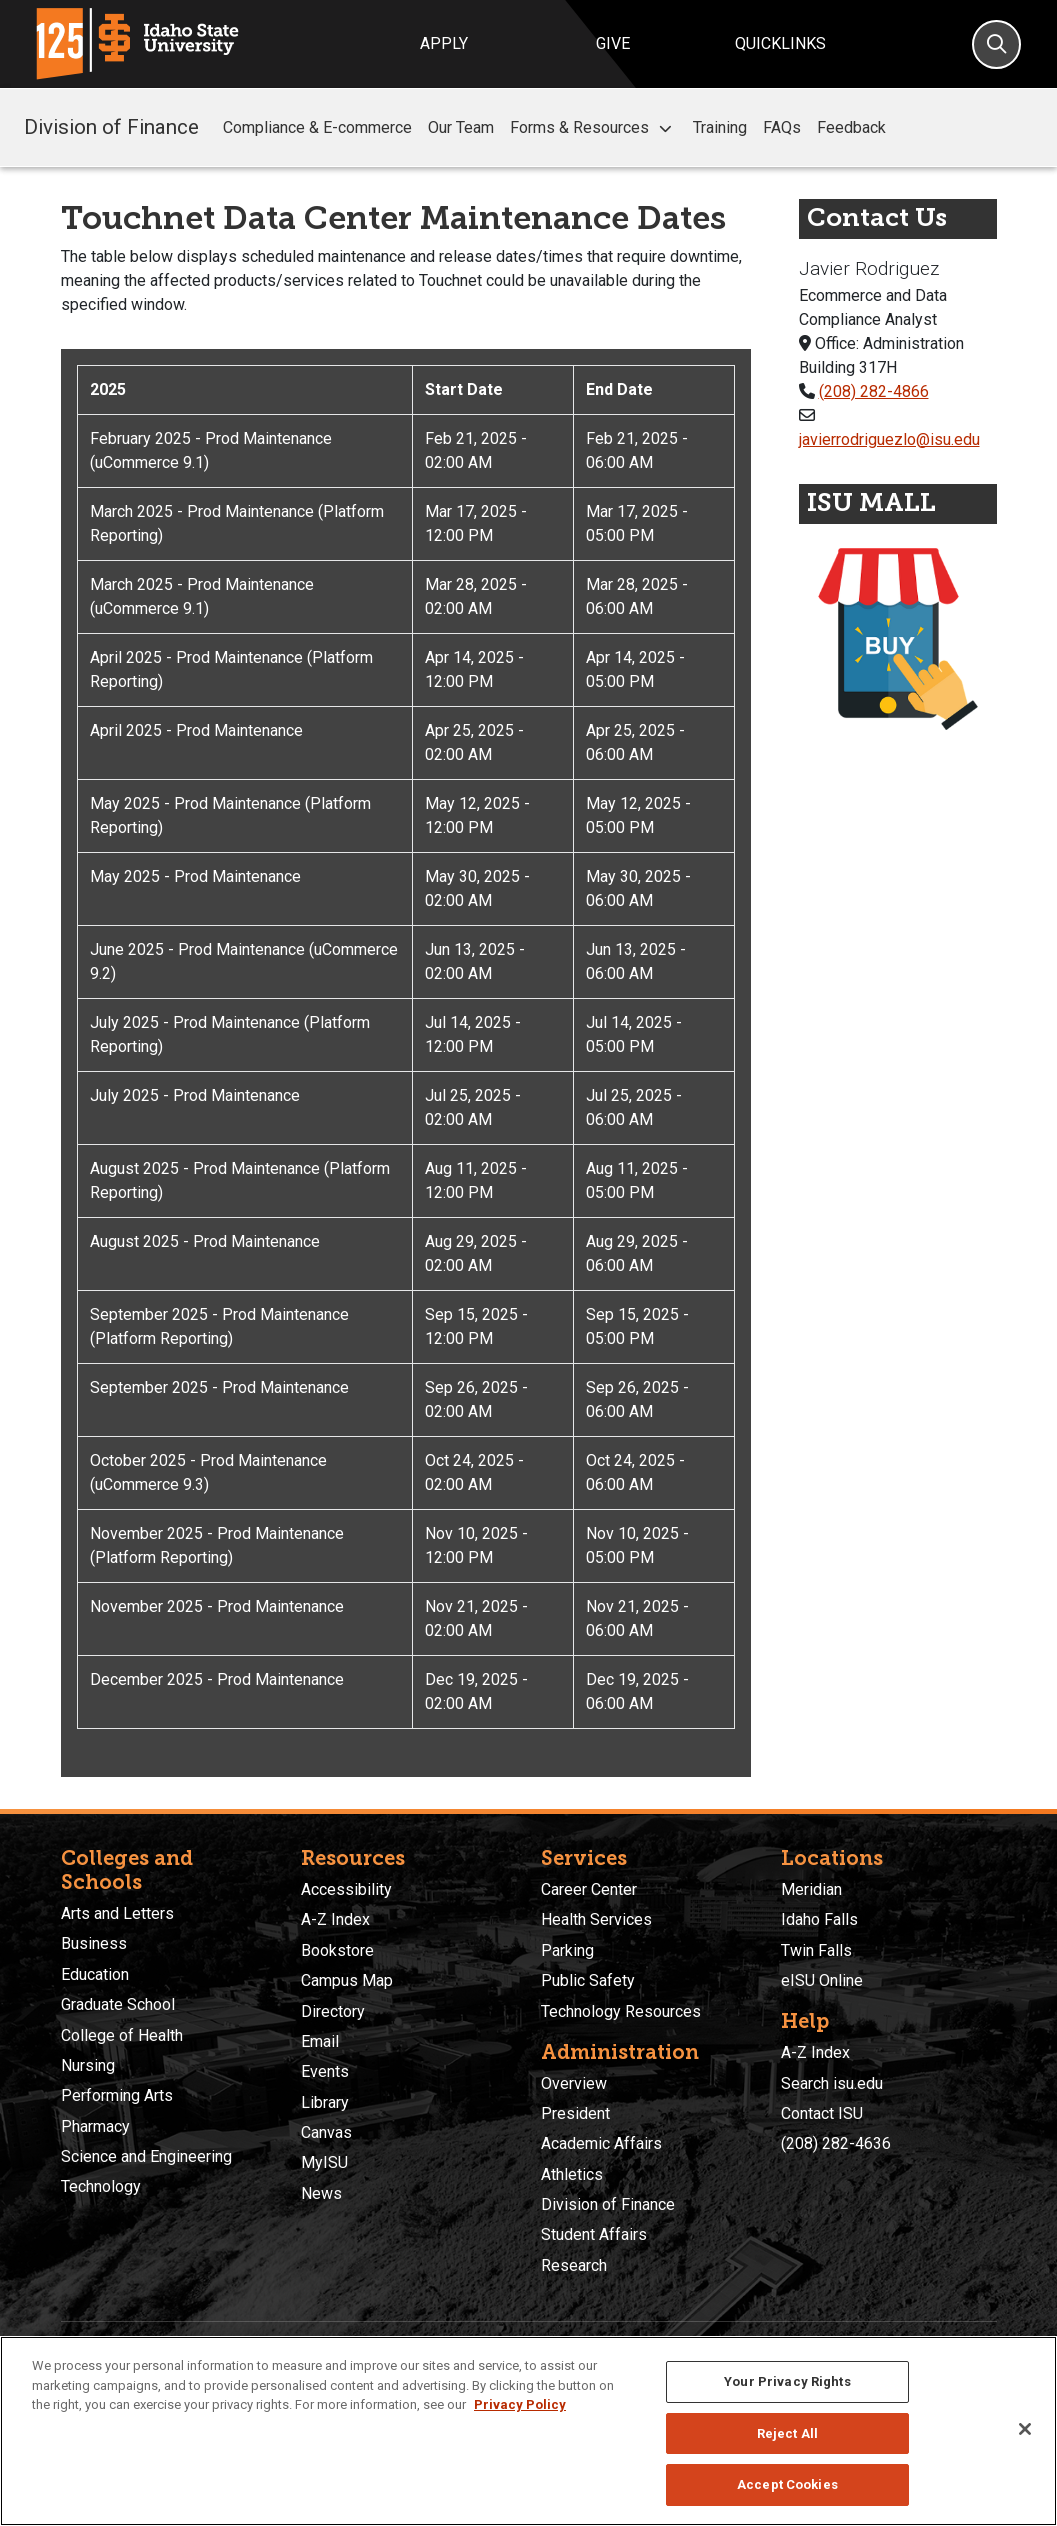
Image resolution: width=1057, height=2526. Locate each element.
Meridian (811, 1889)
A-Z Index (335, 1919)
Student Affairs (594, 2234)
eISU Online (822, 1980)
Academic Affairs (601, 2143)
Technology (101, 2186)
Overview (574, 2083)
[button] (665, 128)
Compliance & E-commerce (317, 127)
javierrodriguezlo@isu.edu (889, 439)
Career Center (589, 1889)
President (575, 2113)
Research (574, 2265)
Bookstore (337, 1950)
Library (325, 2102)
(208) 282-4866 (874, 391)
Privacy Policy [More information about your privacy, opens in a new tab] (520, 2404)
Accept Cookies (787, 2484)
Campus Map (347, 1980)
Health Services (596, 1919)
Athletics (572, 2174)
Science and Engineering (146, 2156)
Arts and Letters (117, 1913)
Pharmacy (95, 2126)
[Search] (996, 44)
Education (95, 1974)
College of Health (122, 2035)
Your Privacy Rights (787, 2381)
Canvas (326, 2132)
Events (325, 2071)
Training (720, 127)
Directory (333, 2011)
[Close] (1025, 2429)
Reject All (787, 2433)
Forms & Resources (593, 128)
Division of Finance (111, 127)
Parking (567, 1950)
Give (613, 43)
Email (320, 2041)
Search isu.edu (832, 2083)
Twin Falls (816, 1950)
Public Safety (588, 1980)
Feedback (851, 127)
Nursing (88, 2065)
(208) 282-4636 (836, 2143)
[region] (528, 2431)
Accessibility (346, 1889)
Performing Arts (117, 2095)
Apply (444, 43)
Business (94, 1943)
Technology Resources (621, 2011)
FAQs (782, 127)
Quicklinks (780, 43)
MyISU (324, 2162)
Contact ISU (822, 2113)
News (321, 2193)
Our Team (461, 127)
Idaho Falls (819, 1919)
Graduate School (118, 2004)
